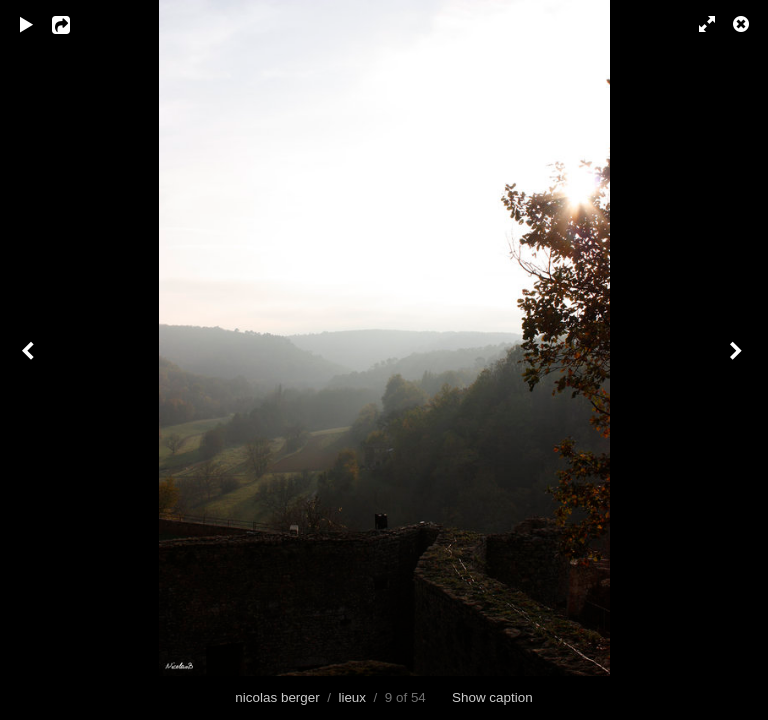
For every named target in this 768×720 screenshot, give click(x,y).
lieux (352, 697)
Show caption (492, 697)
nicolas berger (277, 697)
